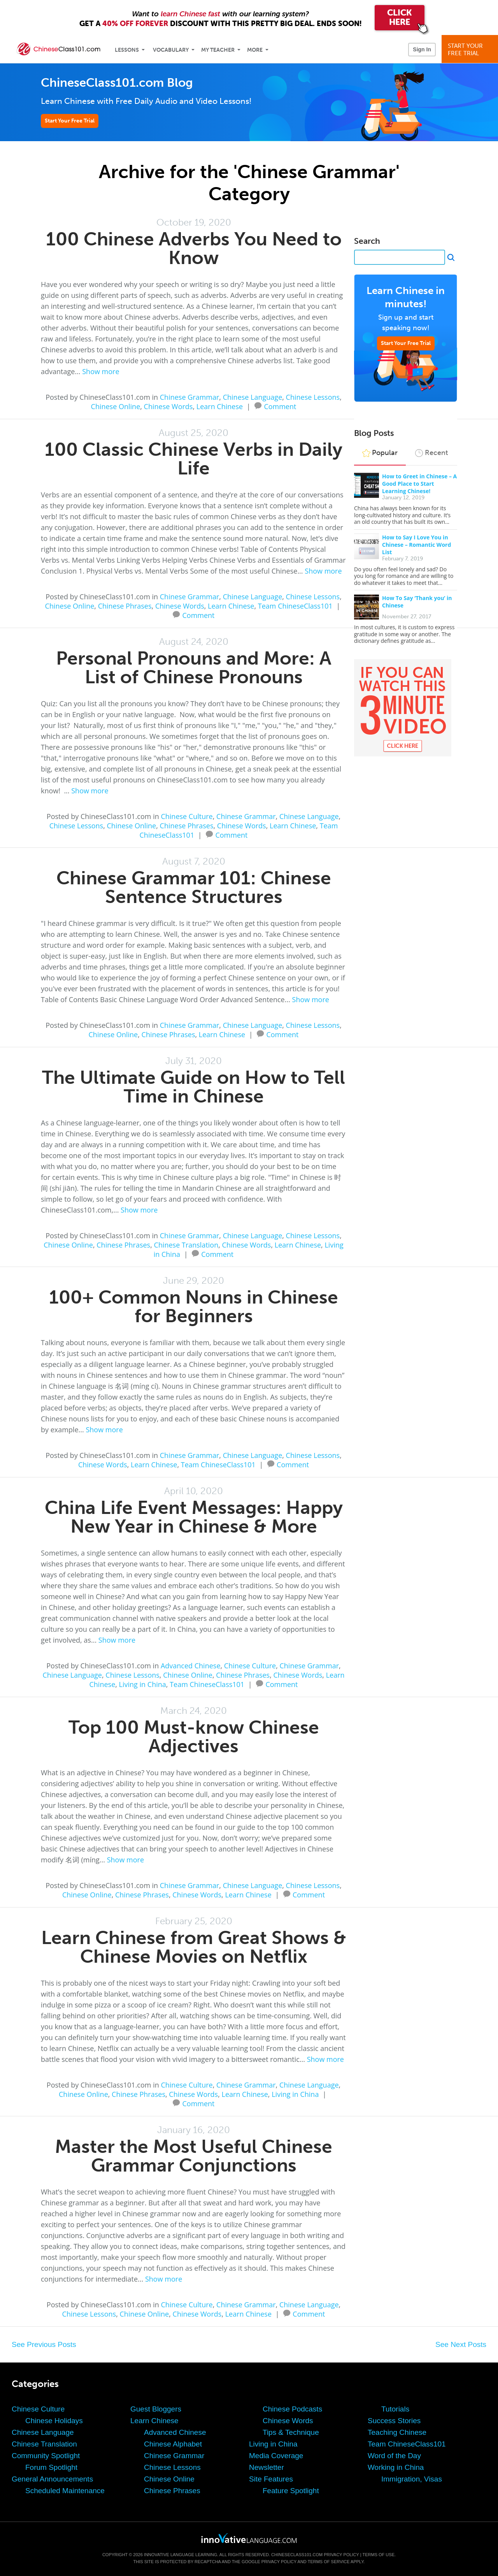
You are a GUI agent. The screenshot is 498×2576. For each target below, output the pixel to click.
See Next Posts (460, 2344)
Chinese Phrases (125, 606)
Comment (280, 406)
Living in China (142, 1684)
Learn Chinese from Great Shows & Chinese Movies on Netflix (193, 1947)
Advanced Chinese (191, 1665)
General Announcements (52, 2479)
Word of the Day (394, 2456)
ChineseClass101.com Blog (117, 82)
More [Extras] (255, 50)
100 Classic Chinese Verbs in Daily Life (193, 458)
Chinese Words (168, 406)
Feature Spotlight (291, 2491)
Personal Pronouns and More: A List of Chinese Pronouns (193, 667)
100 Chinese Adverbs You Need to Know (194, 248)
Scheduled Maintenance (65, 2491)
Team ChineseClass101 (295, 606)
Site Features (271, 2479)
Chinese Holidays (54, 2421)
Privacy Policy (341, 2554)
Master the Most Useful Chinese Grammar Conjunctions (193, 2155)
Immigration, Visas (411, 2479)
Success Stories (394, 2421)
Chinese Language (252, 397)
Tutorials (395, 2409)
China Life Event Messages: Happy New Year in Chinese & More (194, 1516)
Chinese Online (115, 406)
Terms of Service (329, 2561)
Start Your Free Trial (70, 120)
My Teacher (218, 50)
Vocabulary (171, 50)
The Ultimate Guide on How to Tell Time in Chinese (193, 1086)
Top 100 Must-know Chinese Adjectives (193, 1736)
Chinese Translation (186, 1245)
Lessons (127, 50)
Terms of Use (378, 2554)
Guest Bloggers (155, 2409)
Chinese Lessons (313, 397)
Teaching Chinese (397, 2432)
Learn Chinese (219, 406)
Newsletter (266, 2467)
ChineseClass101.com (297, 2554)
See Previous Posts (44, 2344)
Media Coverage (276, 2456)
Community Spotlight (46, 2456)
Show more (100, 371)
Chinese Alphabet (173, 2444)
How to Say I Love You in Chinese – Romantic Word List (416, 545)
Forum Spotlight (51, 2467)
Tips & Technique (291, 2432)
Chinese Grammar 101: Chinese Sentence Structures (193, 887)
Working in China (396, 2467)
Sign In (422, 49)
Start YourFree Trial (471, 49)
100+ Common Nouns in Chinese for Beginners (193, 1306)
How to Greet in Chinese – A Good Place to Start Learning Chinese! (419, 483)
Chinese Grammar (189, 397)
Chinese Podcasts (292, 2409)
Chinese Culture (186, 816)
